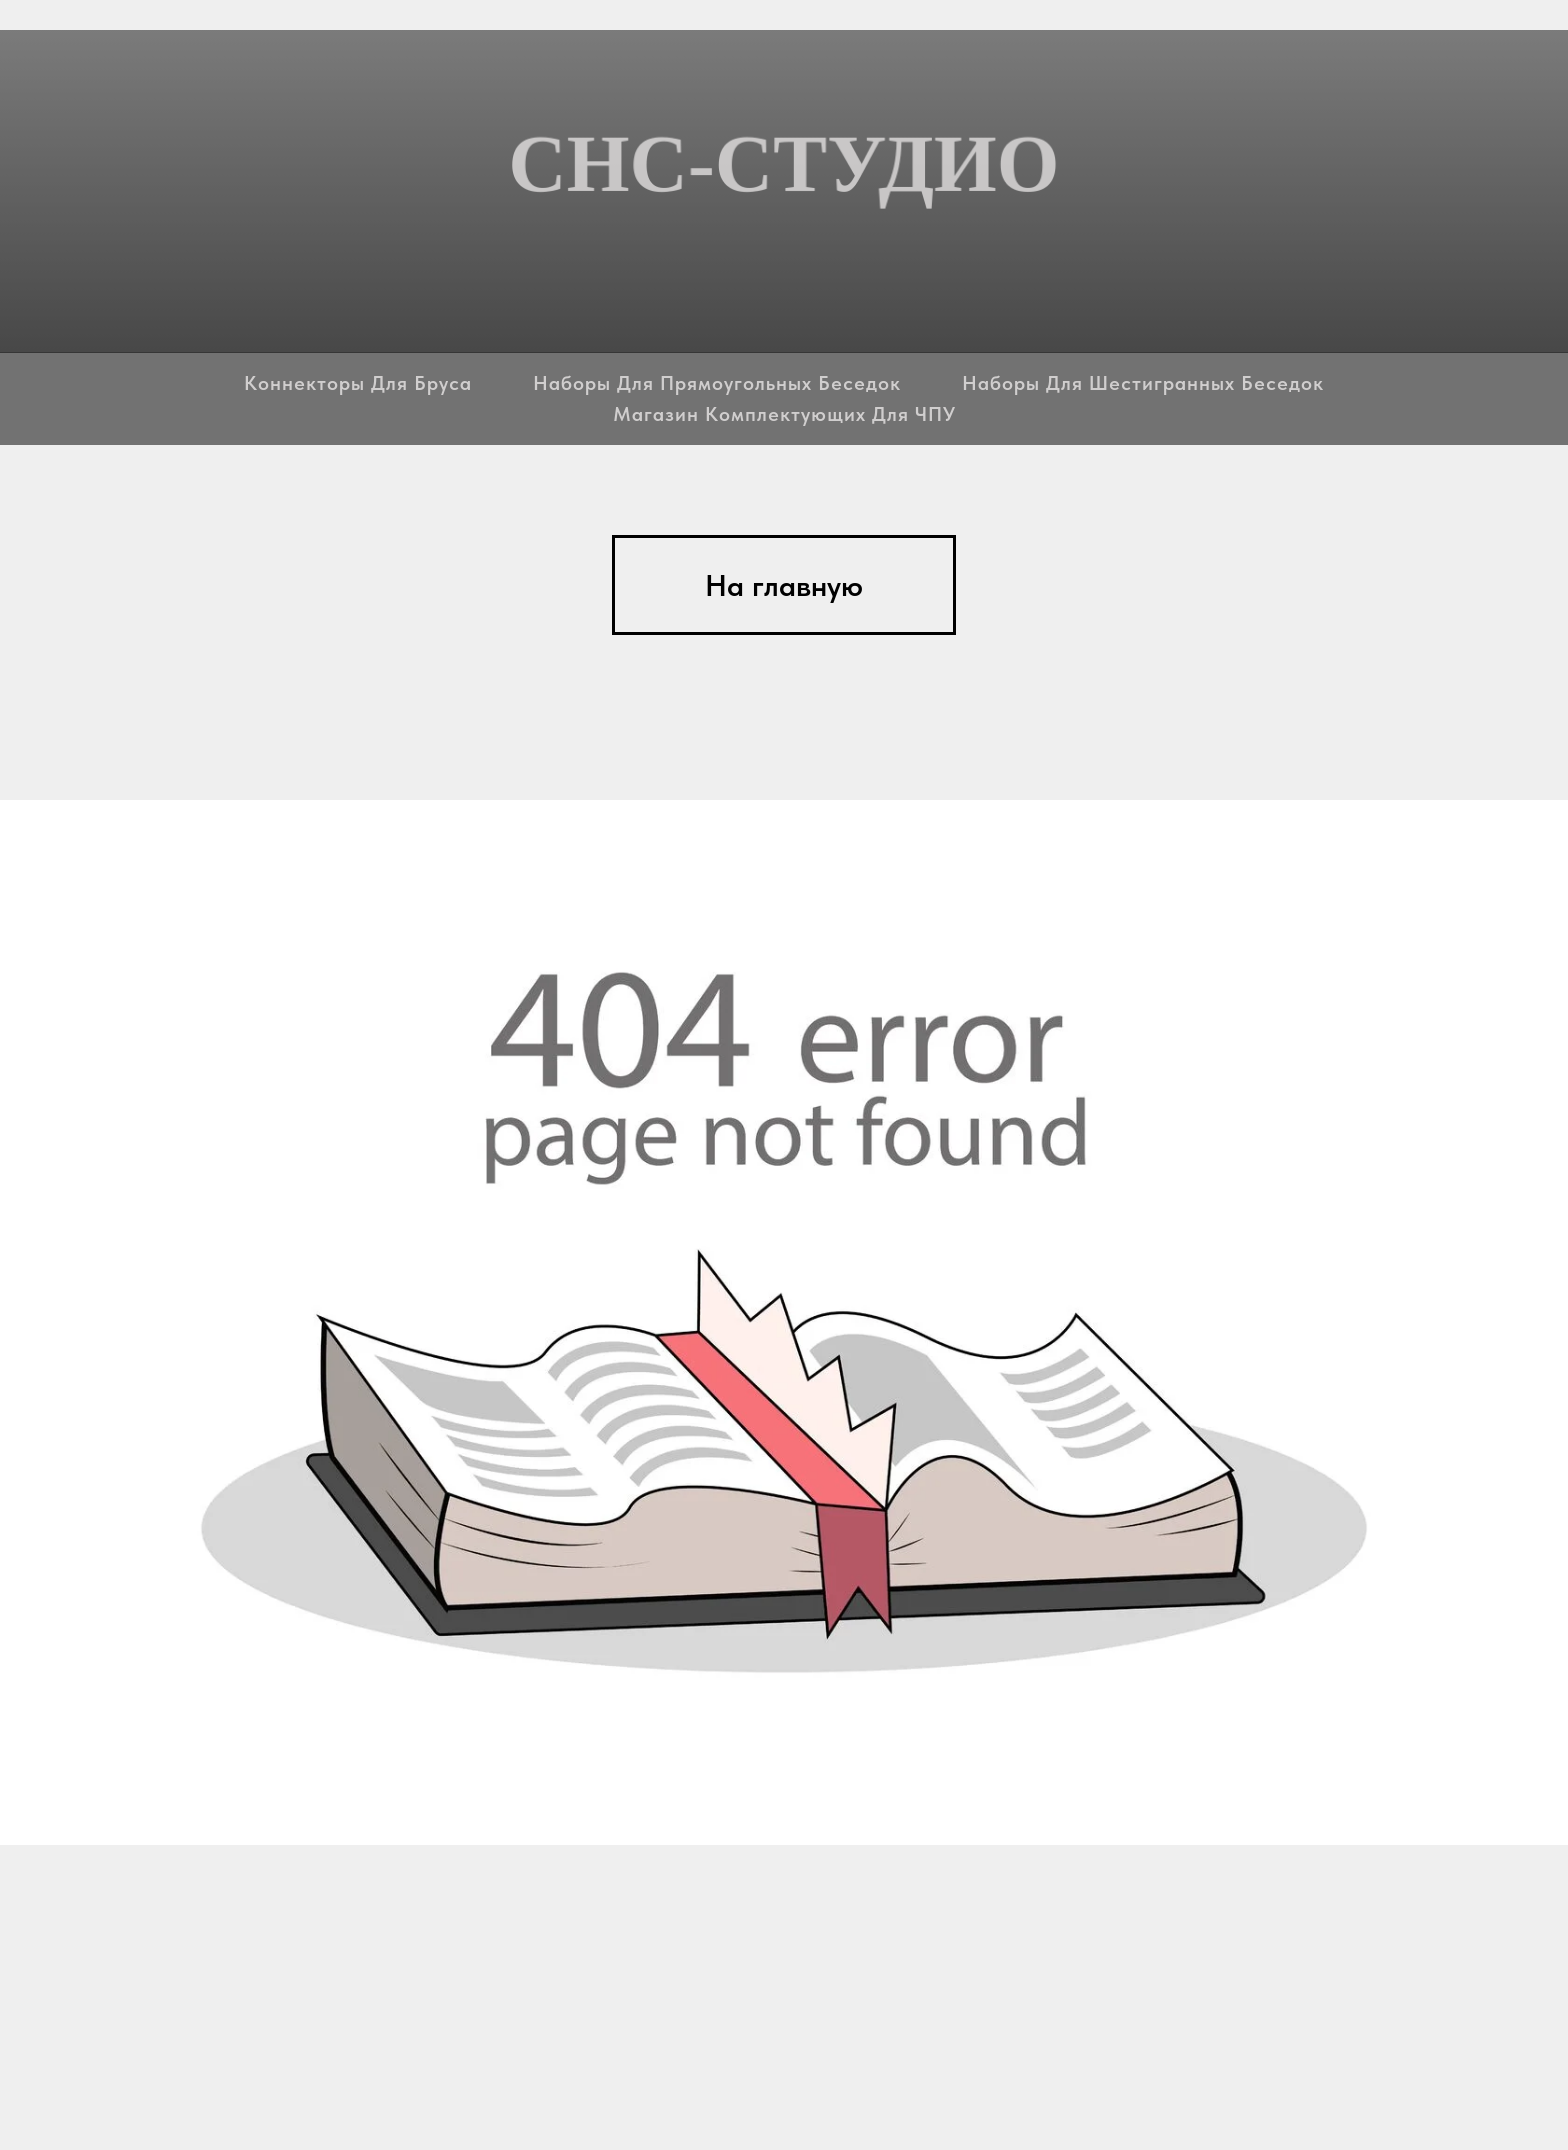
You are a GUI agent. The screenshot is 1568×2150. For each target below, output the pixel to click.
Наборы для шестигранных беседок (1143, 383)
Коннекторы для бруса (358, 383)
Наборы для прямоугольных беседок (717, 383)
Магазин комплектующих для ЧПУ (784, 414)
